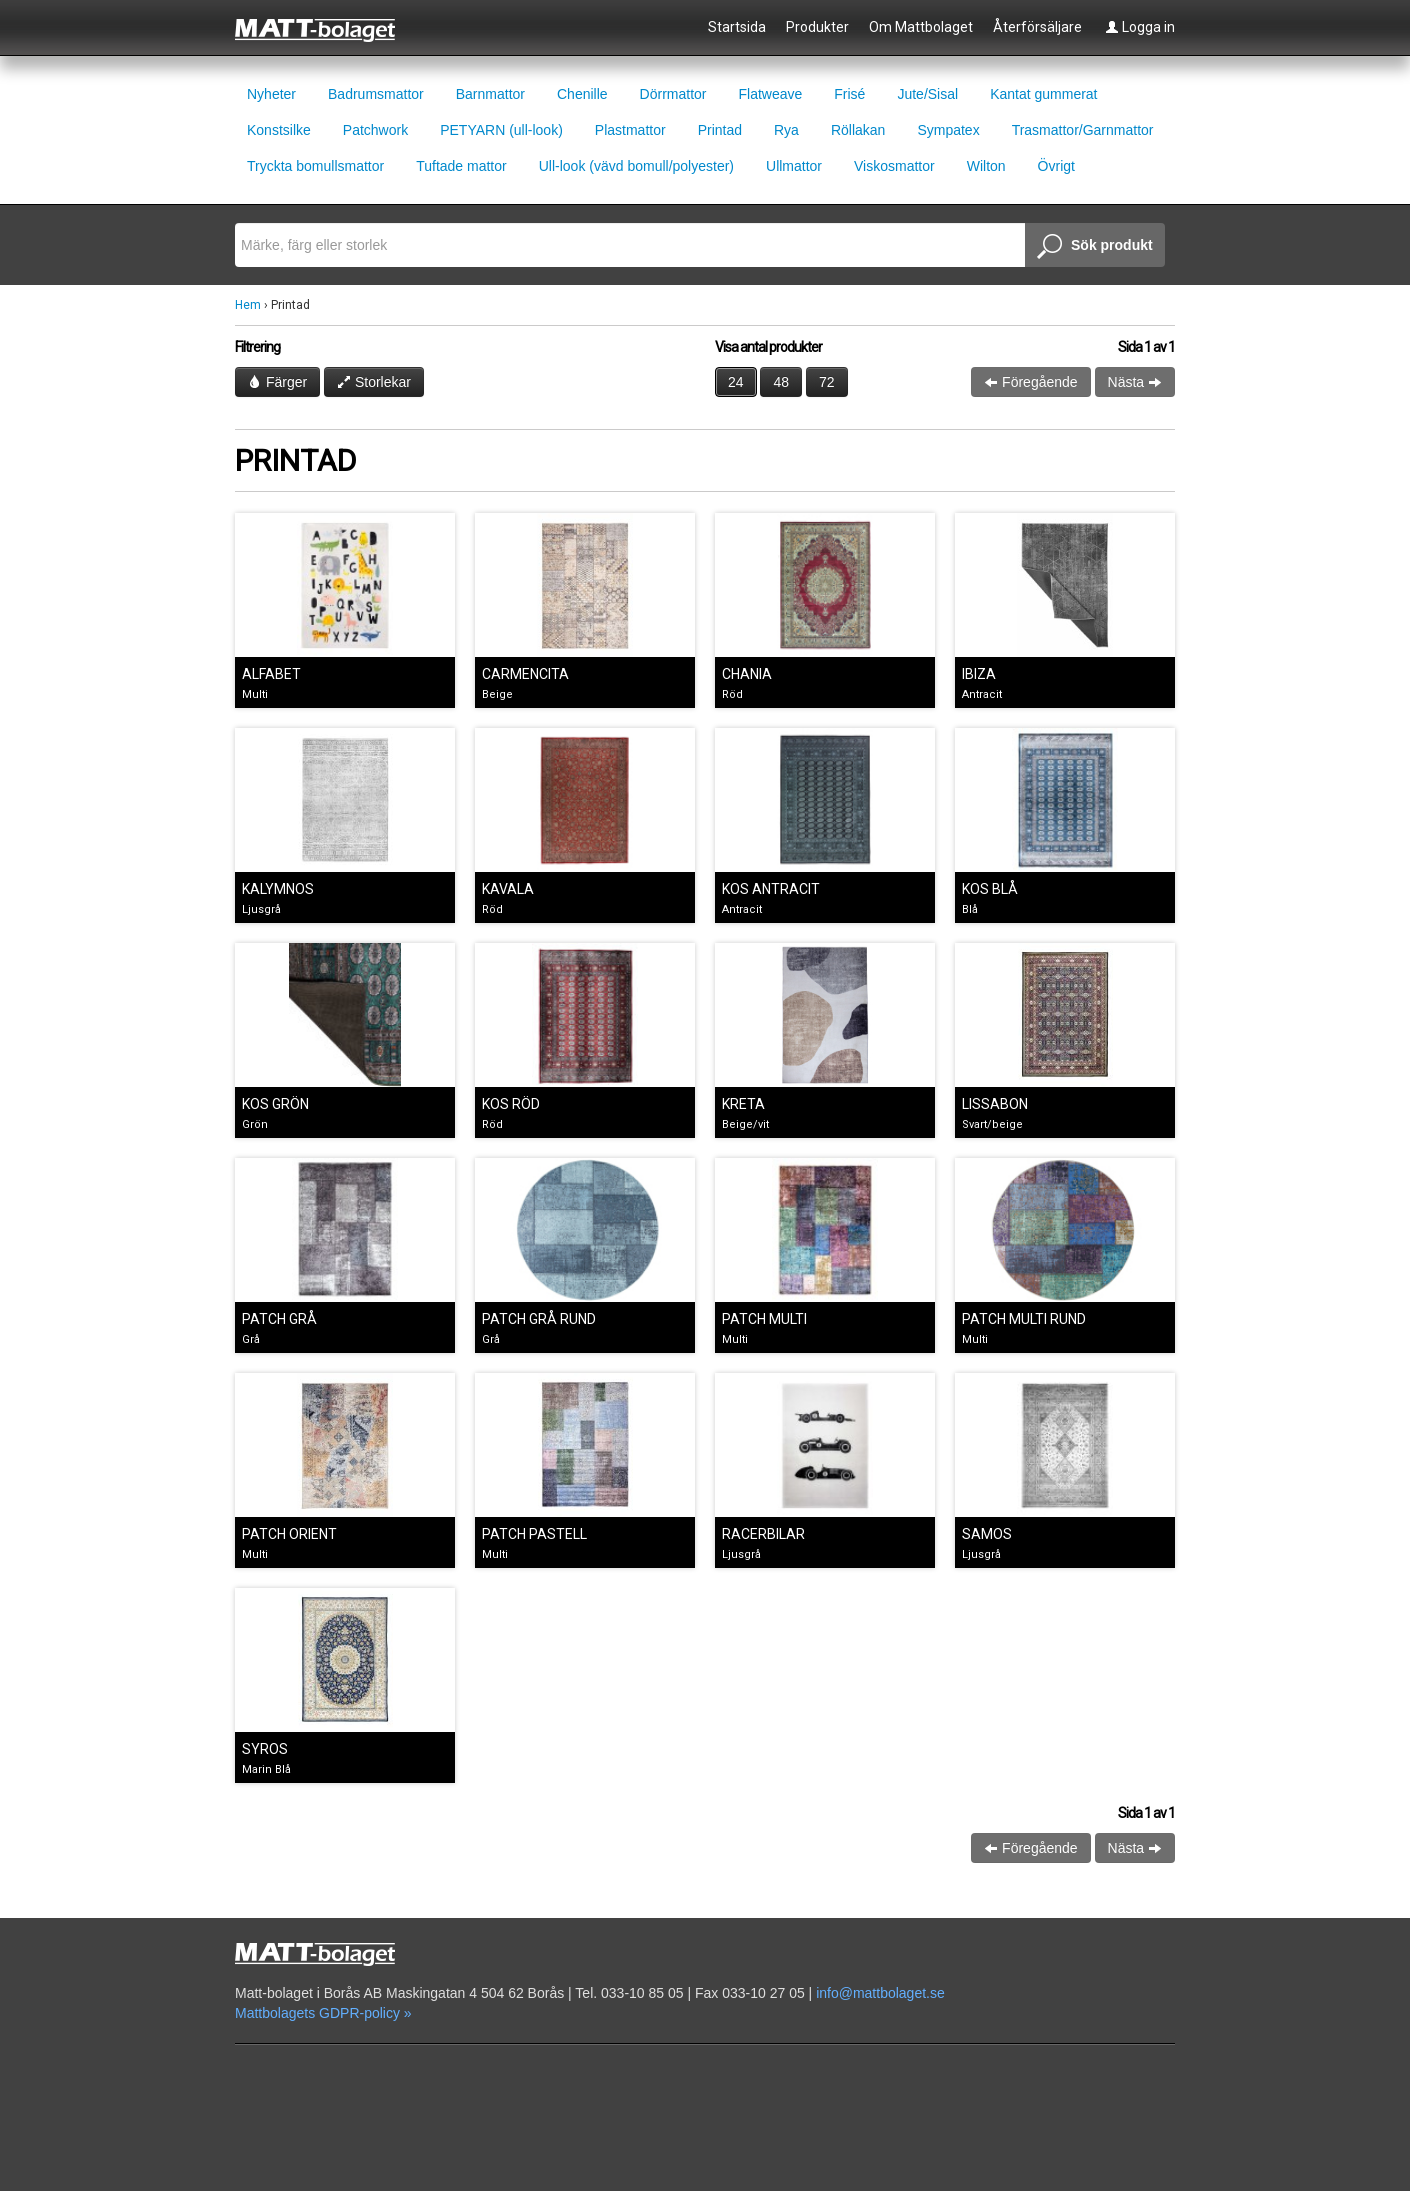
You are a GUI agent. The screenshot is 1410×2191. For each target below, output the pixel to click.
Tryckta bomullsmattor (315, 166)
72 (827, 382)
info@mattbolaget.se (880, 1993)
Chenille (582, 94)
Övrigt (1056, 166)
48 (781, 382)
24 (736, 382)
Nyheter (271, 94)
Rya (786, 130)
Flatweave (770, 94)
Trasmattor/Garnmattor (1083, 130)
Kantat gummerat (1043, 94)
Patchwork (375, 130)
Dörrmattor (673, 94)
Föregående (1030, 382)
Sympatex (948, 130)
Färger (277, 382)
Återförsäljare (1037, 27)
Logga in (1140, 27)
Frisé (849, 94)
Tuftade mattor (461, 166)
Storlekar (374, 382)
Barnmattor (490, 94)
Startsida (737, 27)
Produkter (817, 27)
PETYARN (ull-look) (501, 130)
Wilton (986, 166)
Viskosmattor (894, 166)
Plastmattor (630, 130)
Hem (248, 305)
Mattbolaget (326, 29)
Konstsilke (279, 130)
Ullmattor (794, 166)
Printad (720, 130)
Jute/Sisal (927, 94)
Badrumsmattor (376, 94)
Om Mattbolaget (921, 27)
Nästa (1135, 382)
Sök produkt (1095, 247)
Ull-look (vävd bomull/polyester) (636, 166)
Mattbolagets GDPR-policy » (323, 2013)
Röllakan (858, 130)
